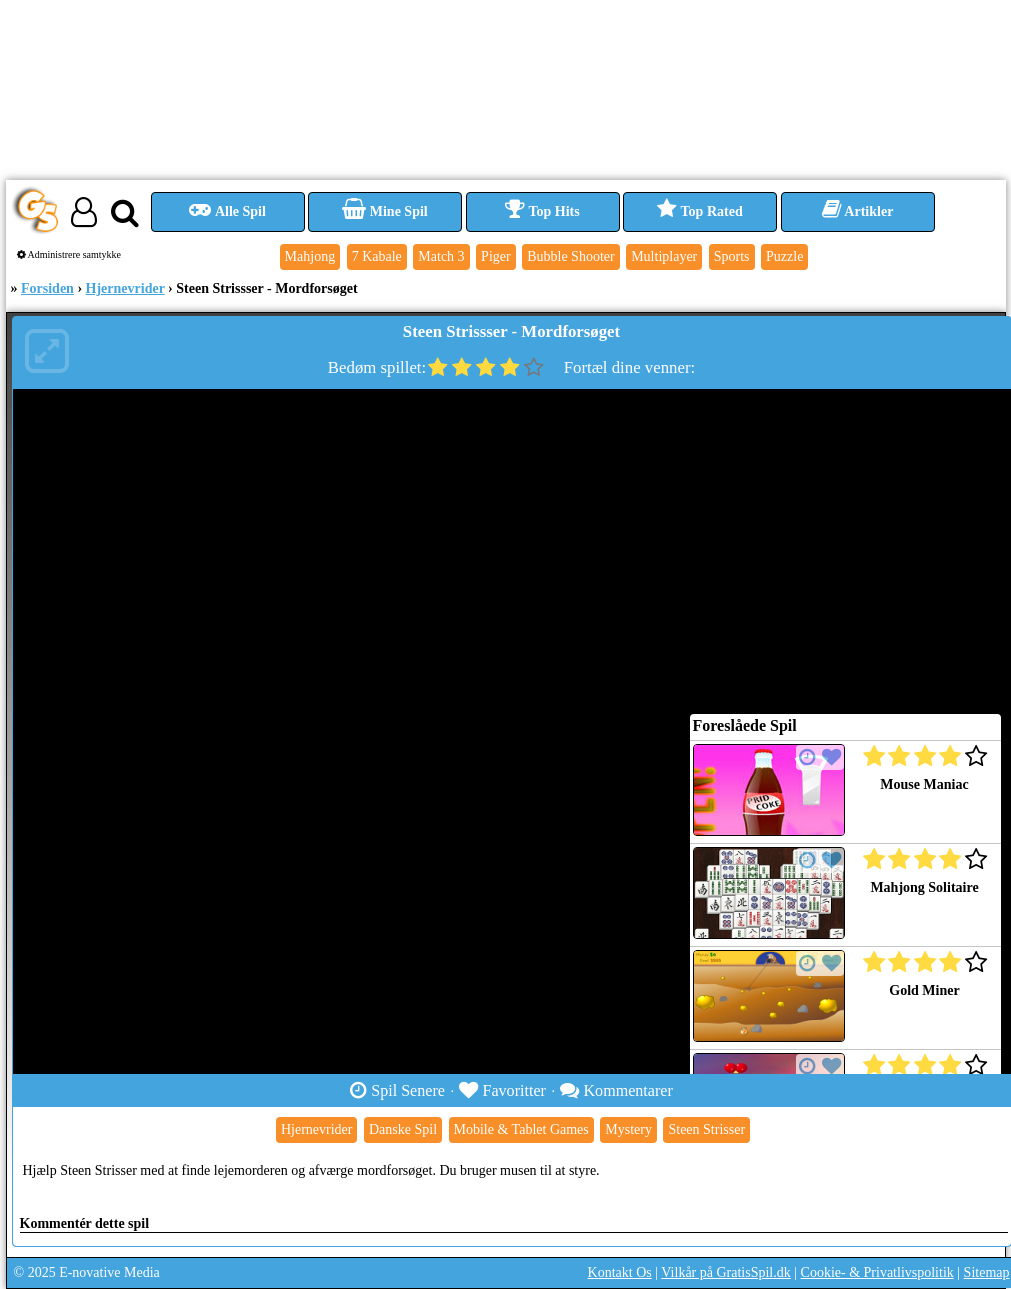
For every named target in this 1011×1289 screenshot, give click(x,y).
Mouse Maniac (924, 784)
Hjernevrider (125, 288)
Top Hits (542, 211)
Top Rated (699, 211)
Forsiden (47, 288)
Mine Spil (384, 211)
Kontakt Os (620, 1272)
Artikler (858, 211)
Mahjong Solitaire (924, 887)
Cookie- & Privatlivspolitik (877, 1272)
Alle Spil (227, 211)
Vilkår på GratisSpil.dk (725, 1272)
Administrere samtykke (69, 254)
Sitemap (987, 1272)
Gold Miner (924, 990)
